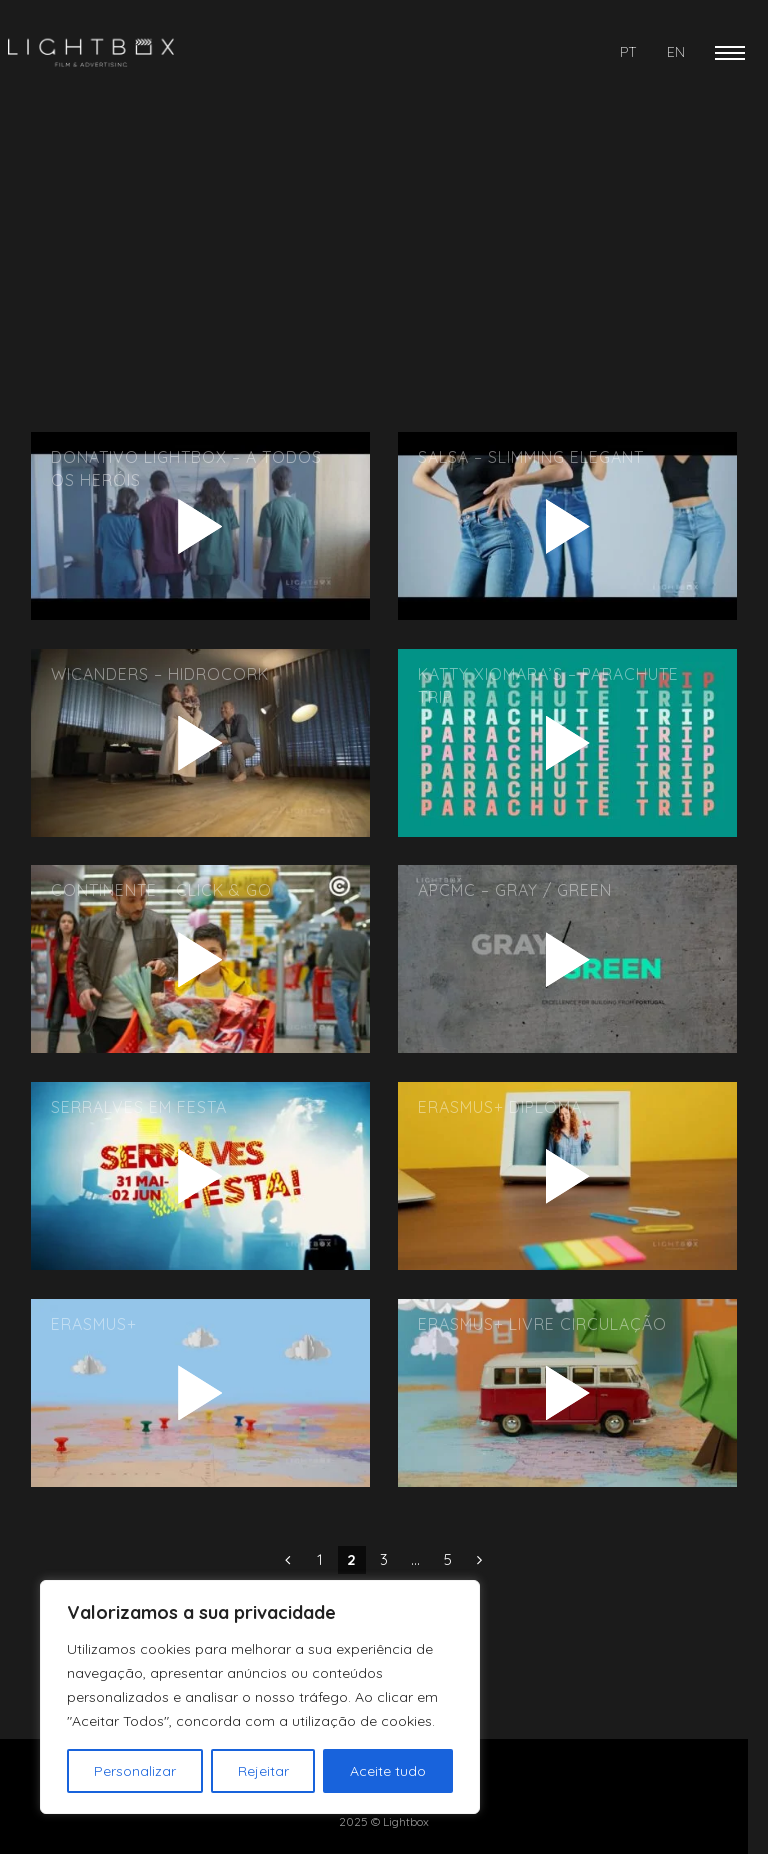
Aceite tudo (388, 1771)
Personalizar (135, 1771)
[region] (260, 1697)
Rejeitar (263, 1771)
